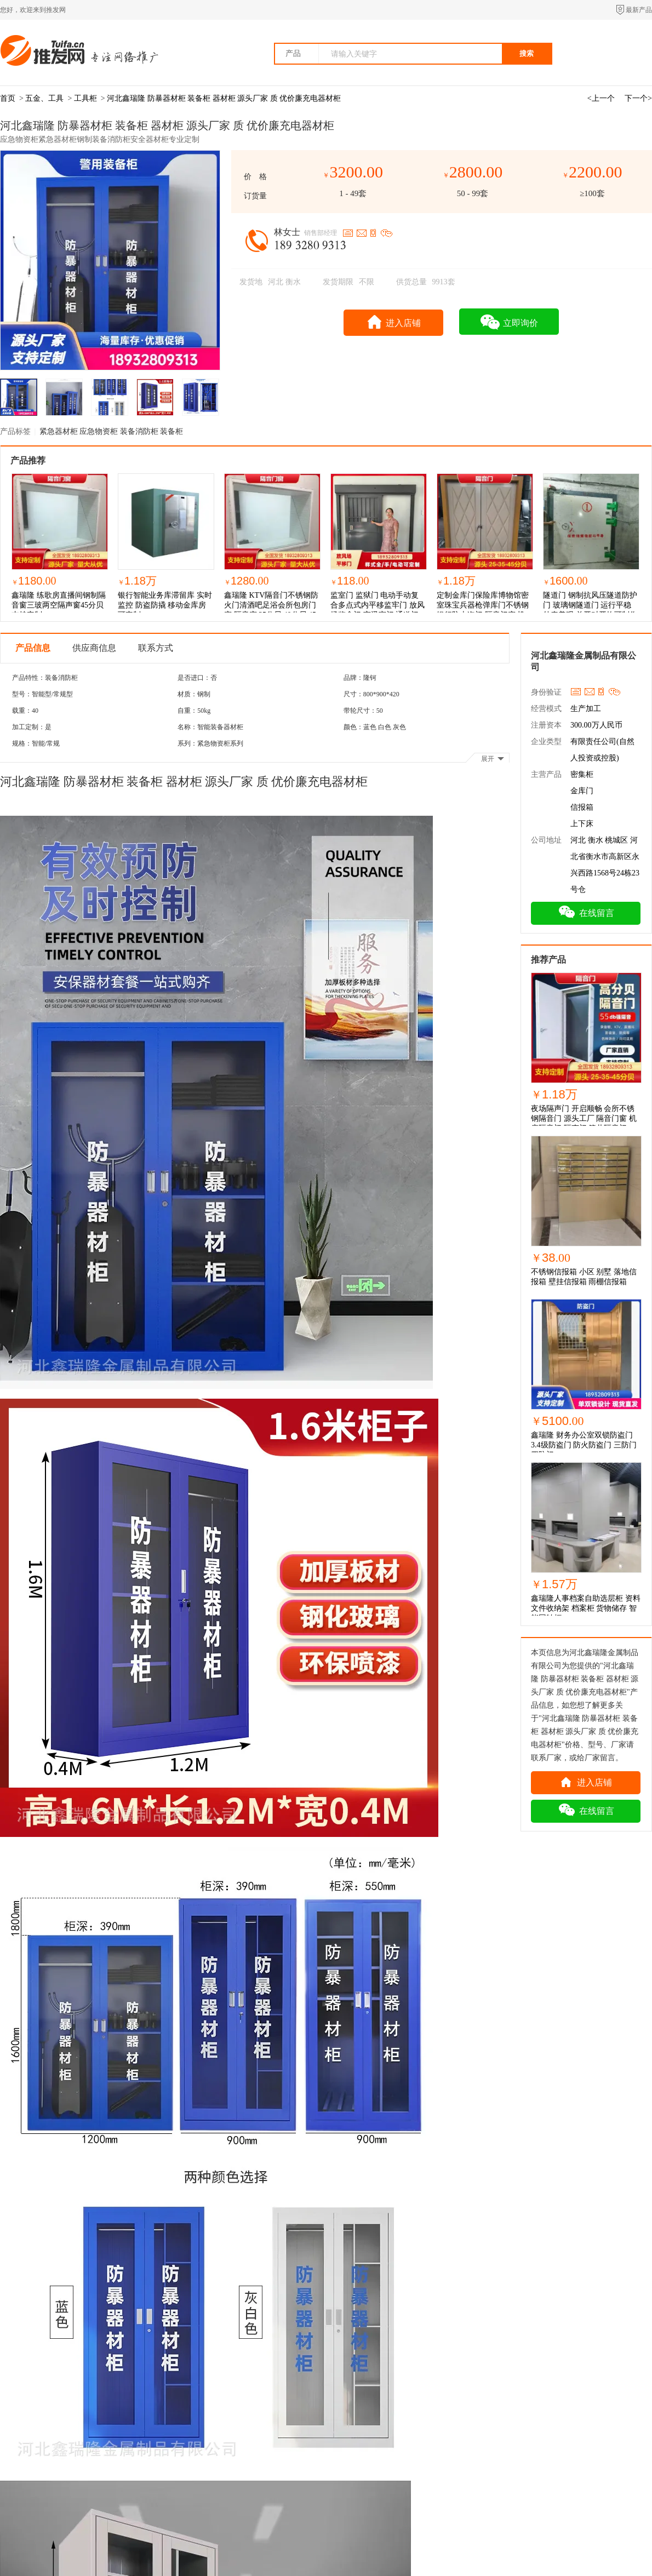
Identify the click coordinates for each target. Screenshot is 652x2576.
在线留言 (586, 912)
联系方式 (155, 647)
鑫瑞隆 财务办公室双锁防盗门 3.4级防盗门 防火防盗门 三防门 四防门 (584, 1445)
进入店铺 (394, 321)
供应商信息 (94, 647)
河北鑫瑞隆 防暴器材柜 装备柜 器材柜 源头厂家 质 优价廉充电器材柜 (224, 98)
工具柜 (85, 98)
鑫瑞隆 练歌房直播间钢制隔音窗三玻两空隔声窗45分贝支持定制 (59, 605)
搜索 (526, 53)
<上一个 (601, 98)
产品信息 (32, 647)
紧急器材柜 (59, 431)
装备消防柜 (140, 431)
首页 (7, 98)
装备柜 (171, 431)
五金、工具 (44, 98)
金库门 (581, 791)
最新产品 (639, 10)
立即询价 (509, 321)
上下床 (581, 824)
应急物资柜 (99, 431)
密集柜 (581, 774)
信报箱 (581, 807)
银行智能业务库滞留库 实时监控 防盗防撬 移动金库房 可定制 (165, 605)
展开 (493, 759)
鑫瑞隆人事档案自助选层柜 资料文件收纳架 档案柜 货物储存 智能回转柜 (585, 1608)
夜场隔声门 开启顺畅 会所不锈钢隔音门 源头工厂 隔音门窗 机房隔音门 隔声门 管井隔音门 (584, 1118)
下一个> (638, 98)
